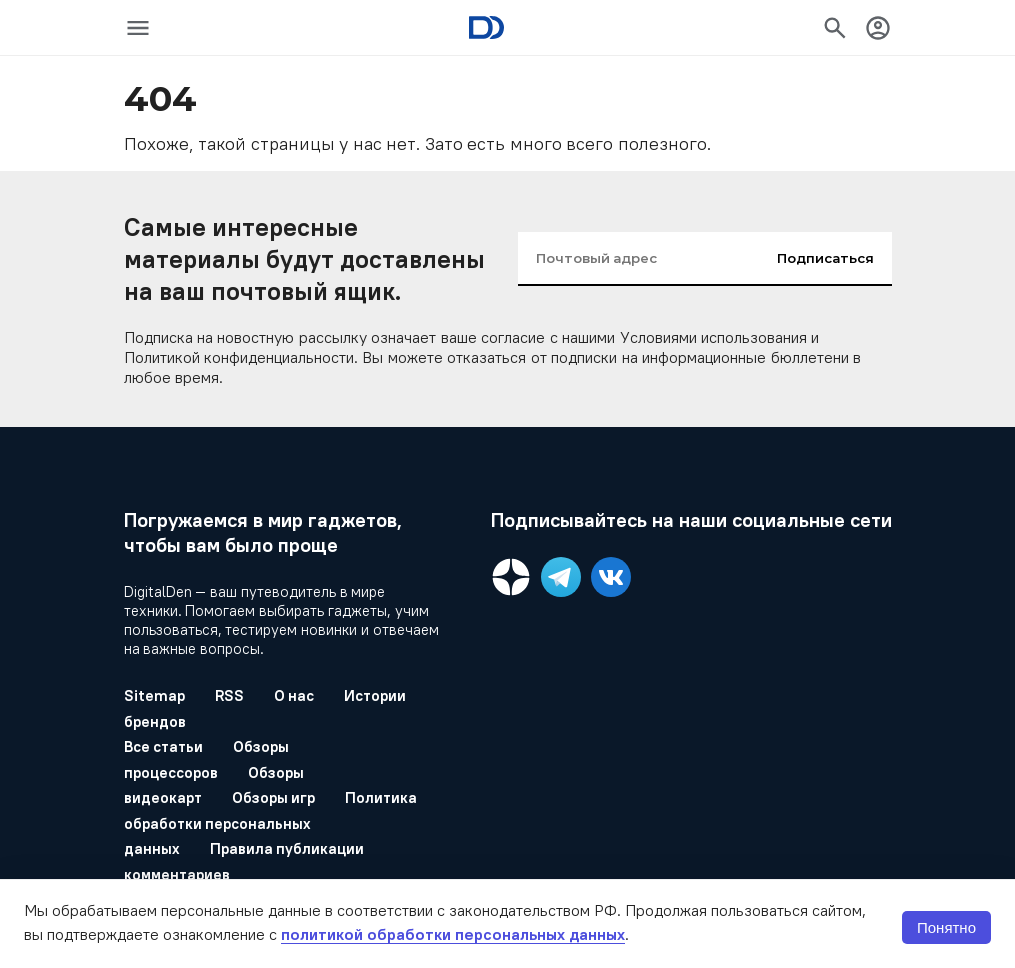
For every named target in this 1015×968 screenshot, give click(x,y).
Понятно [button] (946, 927)
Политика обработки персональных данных (271, 823)
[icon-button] (138, 28)
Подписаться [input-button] (825, 258)
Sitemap (154, 695)
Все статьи (164, 746)
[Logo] (486, 27)
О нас (294, 695)
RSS (229, 695)
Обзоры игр (274, 797)
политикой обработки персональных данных (453, 934)
